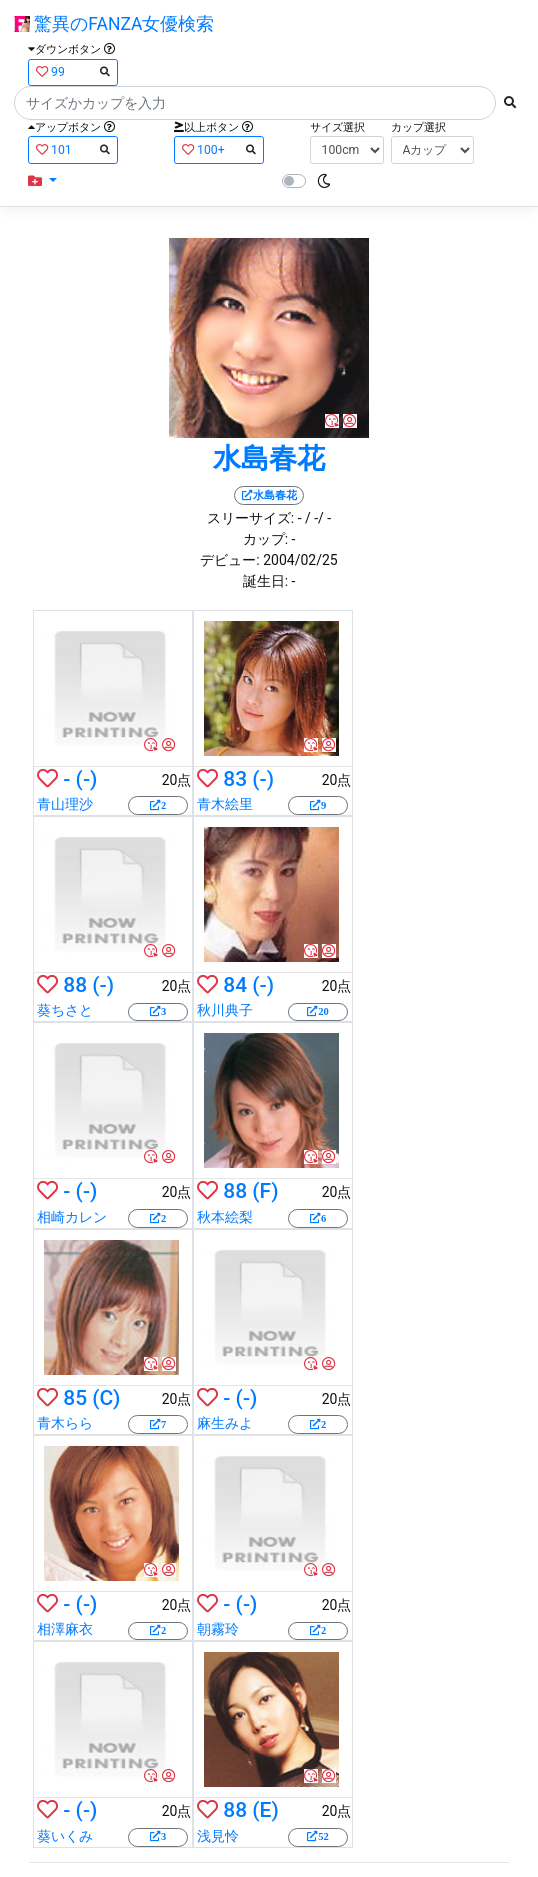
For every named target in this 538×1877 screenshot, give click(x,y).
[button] (42, 181)
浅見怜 (218, 1836)
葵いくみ (65, 1836)
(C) (106, 1398)
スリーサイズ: (250, 518)
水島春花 (269, 458)
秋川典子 (225, 1010)
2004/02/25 (300, 560)
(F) (265, 1191)
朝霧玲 (218, 1629)
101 (73, 149)
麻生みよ (225, 1423)
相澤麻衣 (65, 1629)
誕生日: (265, 581)
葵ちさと (65, 1010)
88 (75, 985)
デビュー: (229, 560)
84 (235, 985)
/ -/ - (318, 518)
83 (235, 779)
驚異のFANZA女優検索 (114, 24)
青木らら (65, 1423)
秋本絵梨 (225, 1217)
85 (75, 1398)
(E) (265, 1810)
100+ (219, 149)
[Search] (255, 103)
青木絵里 (225, 804)
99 (73, 71)
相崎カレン (72, 1217)
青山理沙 (65, 804)
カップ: (265, 539)
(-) (87, 779)
